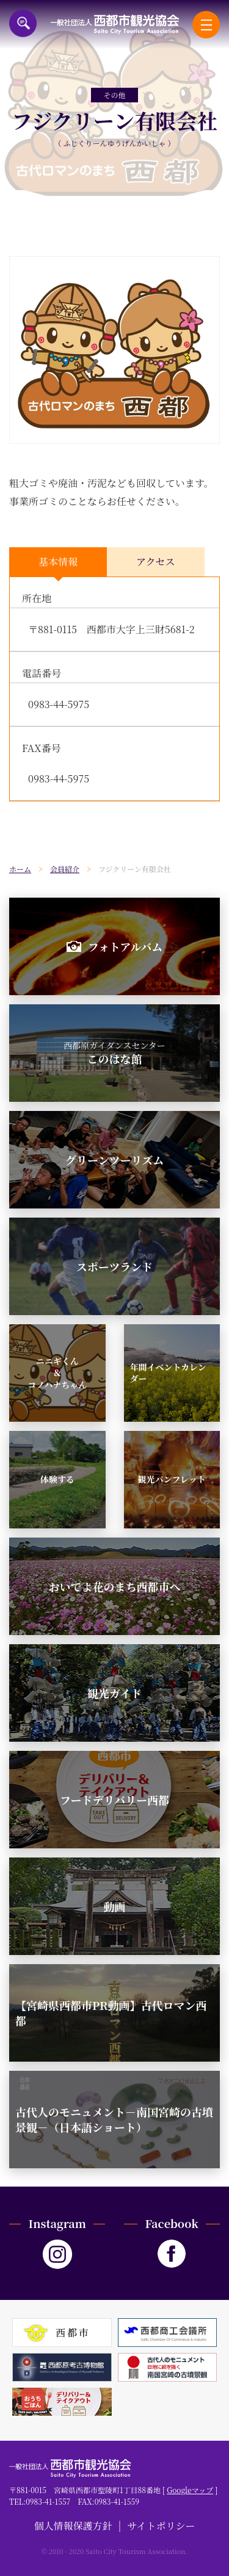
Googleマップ (190, 2490)
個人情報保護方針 (73, 2526)
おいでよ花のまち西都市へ (115, 1586)
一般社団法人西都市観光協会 (115, 24)
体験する (57, 1479)
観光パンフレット (172, 1479)
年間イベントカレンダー (168, 1373)
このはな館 (114, 1053)
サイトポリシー (161, 2526)
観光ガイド (114, 1693)
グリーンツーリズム (114, 1160)
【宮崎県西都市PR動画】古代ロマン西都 (110, 2012)
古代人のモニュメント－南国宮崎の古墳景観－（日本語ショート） (114, 2119)
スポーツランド (114, 1266)
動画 (115, 1906)
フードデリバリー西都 (114, 1800)
